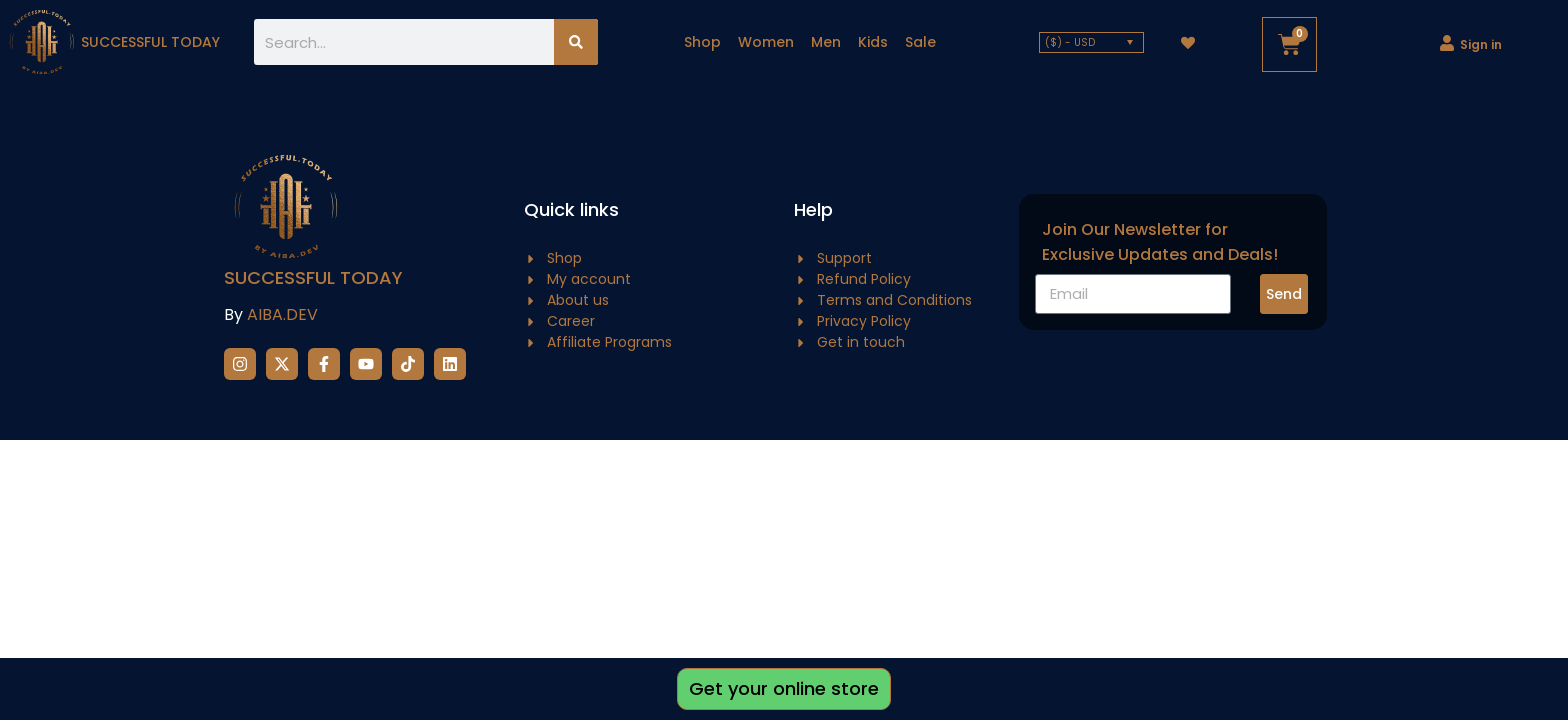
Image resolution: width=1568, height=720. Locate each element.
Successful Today (313, 277)
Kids (873, 42)
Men (826, 42)
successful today (150, 42)
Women (766, 42)
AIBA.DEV (282, 314)
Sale (920, 42)
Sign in (1481, 44)
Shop (702, 42)
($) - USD (1070, 42)
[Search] (576, 42)
